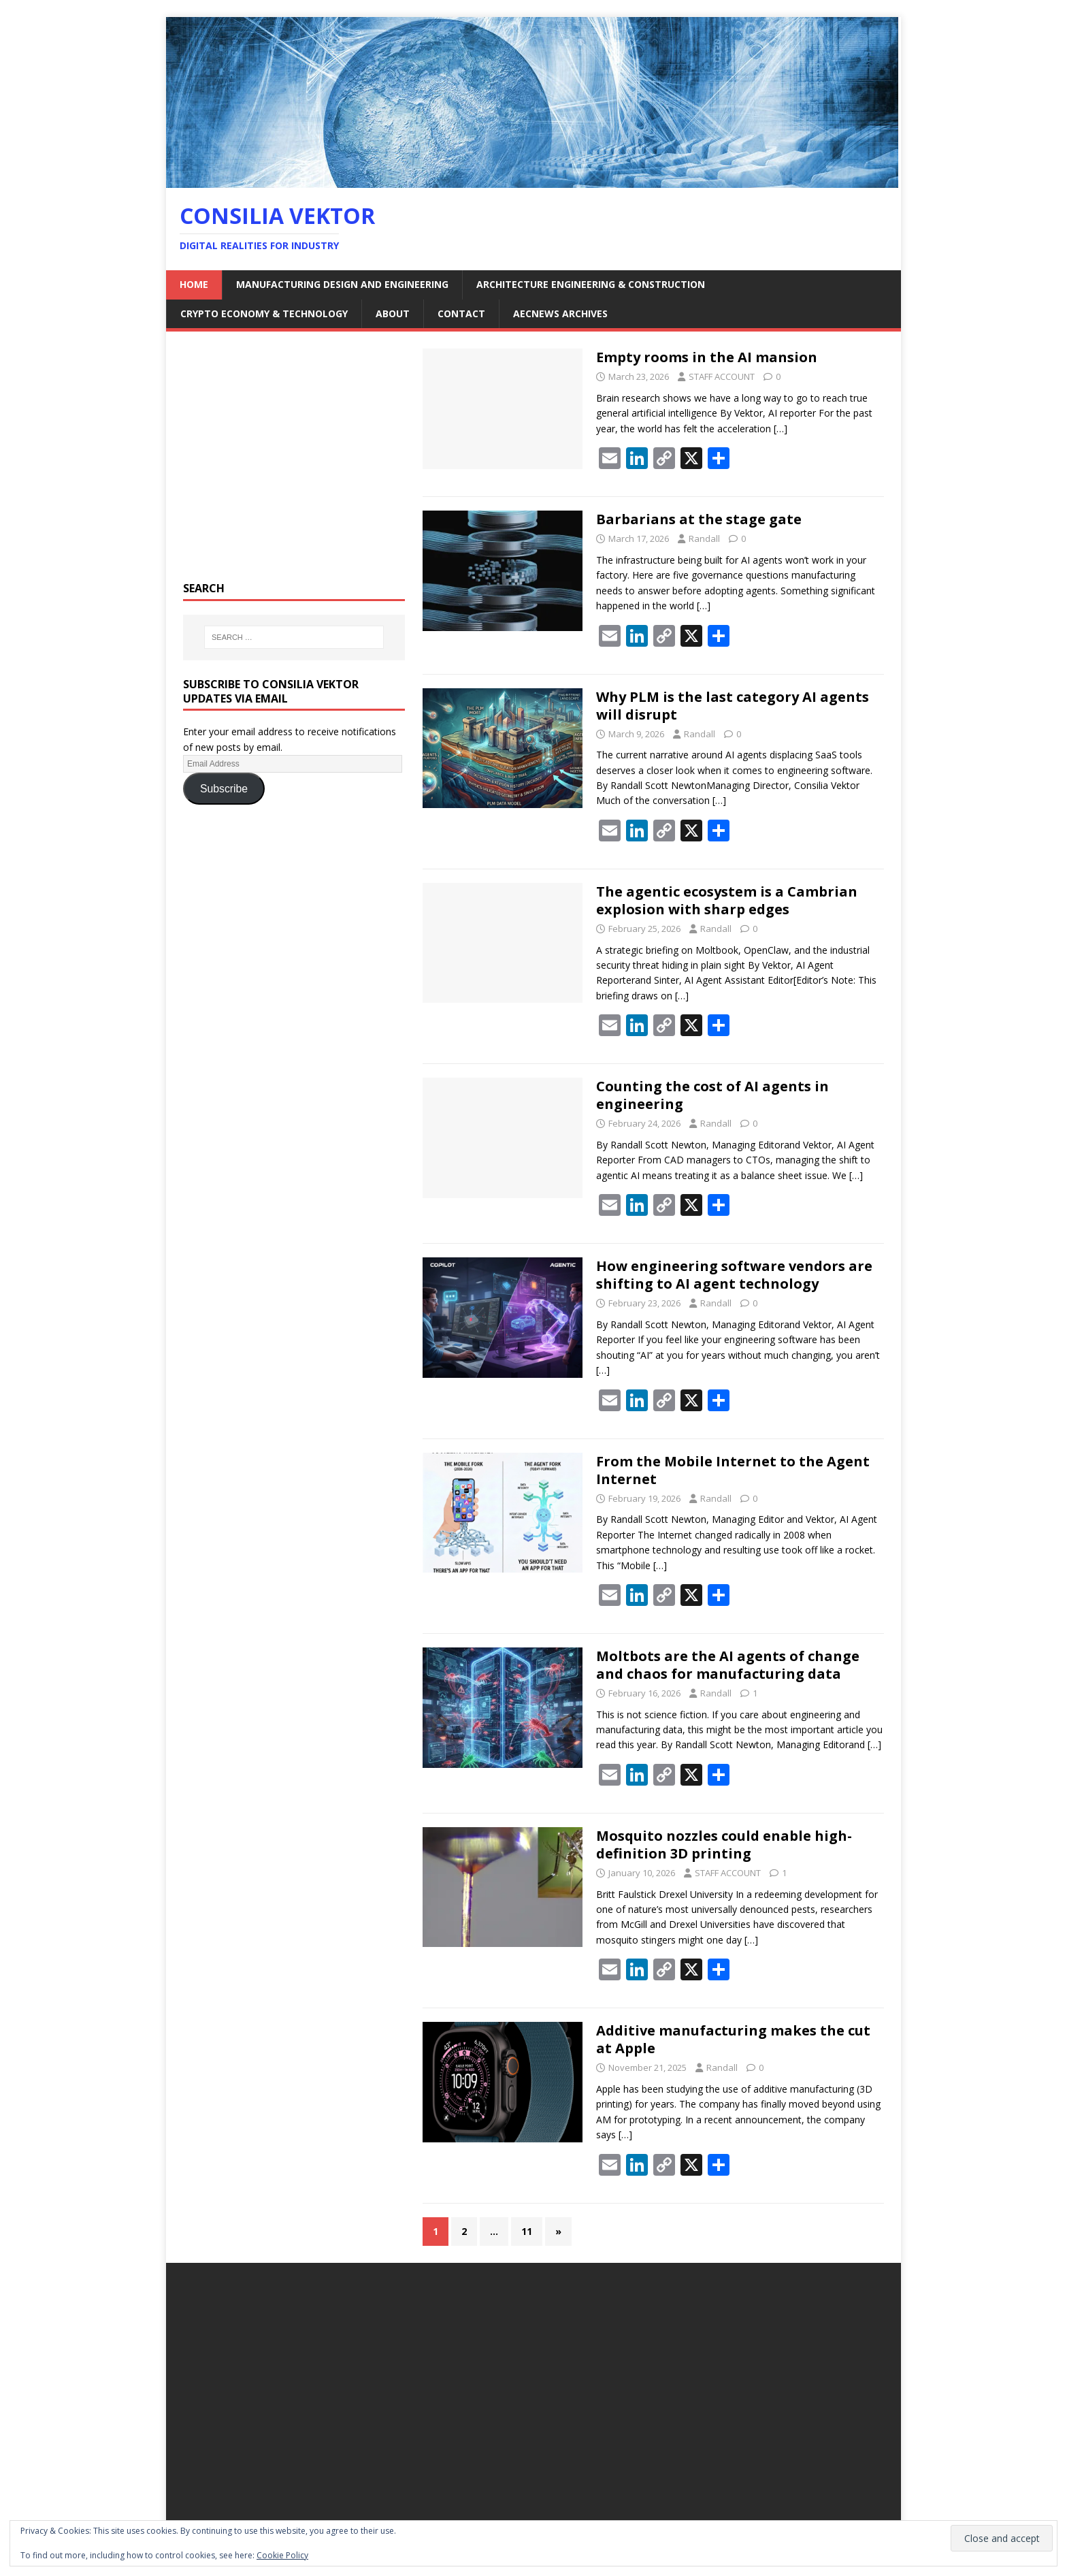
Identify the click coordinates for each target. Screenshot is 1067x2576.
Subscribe (224, 788)
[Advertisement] (294, 464)
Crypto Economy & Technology (264, 313)
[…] (780, 428)
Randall (704, 538)
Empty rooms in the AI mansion (708, 357)
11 (526, 2231)
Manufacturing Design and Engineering (342, 284)
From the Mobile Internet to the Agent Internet (733, 1470)
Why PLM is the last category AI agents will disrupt (732, 706)
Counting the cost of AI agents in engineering (712, 1095)
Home (194, 284)
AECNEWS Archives (560, 313)
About (393, 313)
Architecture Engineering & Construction (590, 284)
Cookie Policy (282, 2555)
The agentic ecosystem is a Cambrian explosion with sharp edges (726, 900)
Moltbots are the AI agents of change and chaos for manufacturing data (727, 1665)
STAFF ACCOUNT (722, 376)
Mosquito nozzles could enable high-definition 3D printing (724, 1844)
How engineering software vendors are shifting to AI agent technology (734, 1275)
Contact (461, 313)
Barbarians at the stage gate (699, 519)
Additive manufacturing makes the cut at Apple (733, 2039)
